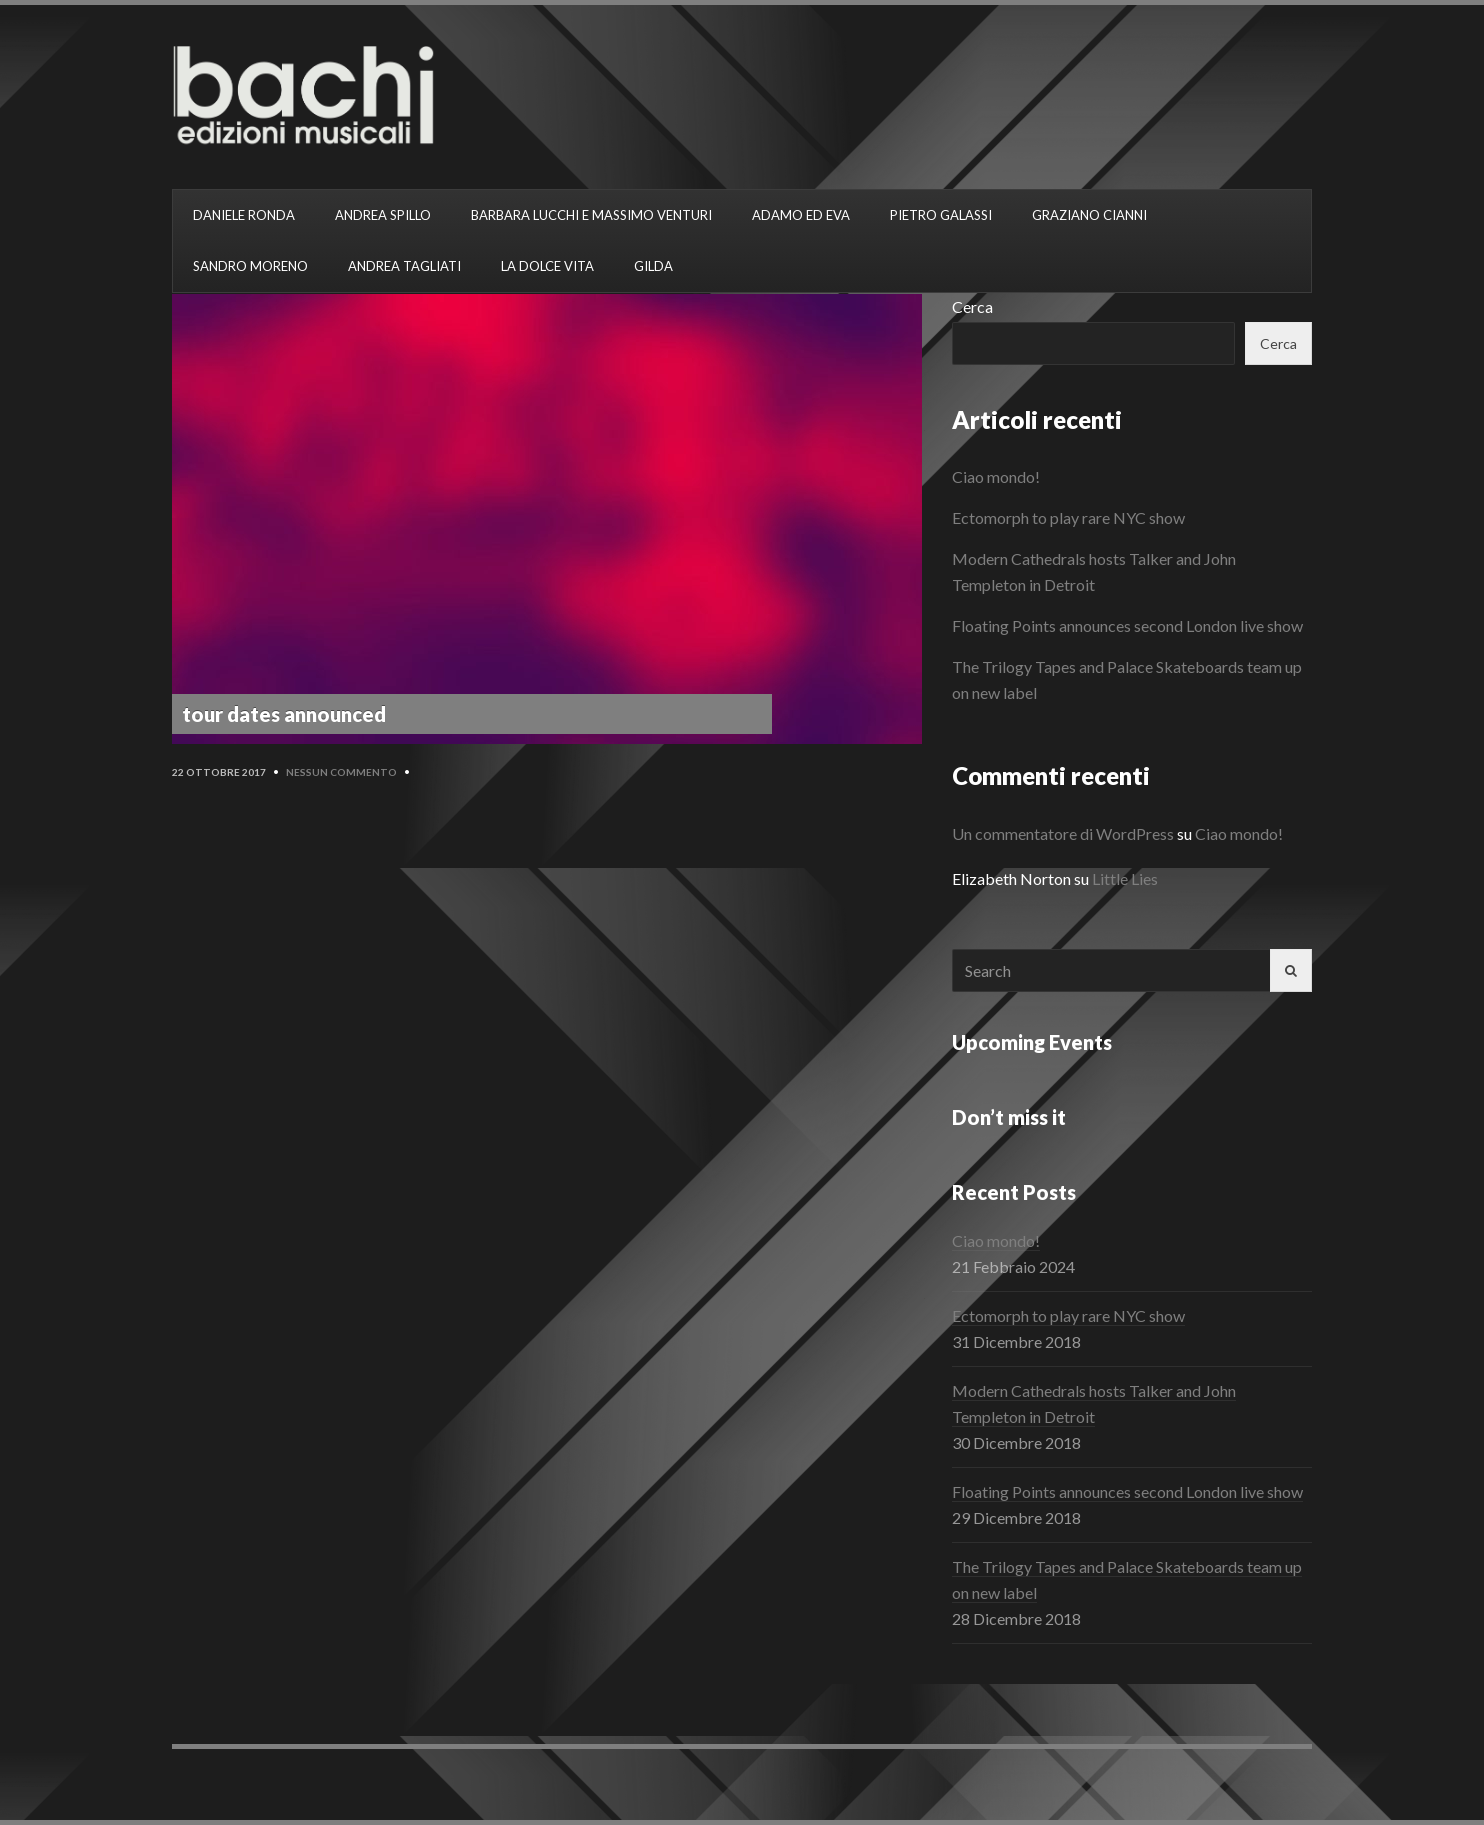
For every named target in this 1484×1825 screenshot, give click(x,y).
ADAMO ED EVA (801, 215)
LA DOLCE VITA (547, 266)
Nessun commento (341, 772)
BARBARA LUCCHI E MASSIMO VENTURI (591, 215)
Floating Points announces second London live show (1127, 625)
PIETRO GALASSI (941, 215)
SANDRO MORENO (250, 266)
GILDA (653, 266)
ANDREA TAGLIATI (404, 266)
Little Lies (1125, 878)
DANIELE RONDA (244, 215)
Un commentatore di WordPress (1063, 833)
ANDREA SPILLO (383, 215)
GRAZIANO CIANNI (1089, 215)
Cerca (972, 306)
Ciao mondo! (996, 476)
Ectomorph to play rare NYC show (1068, 517)
